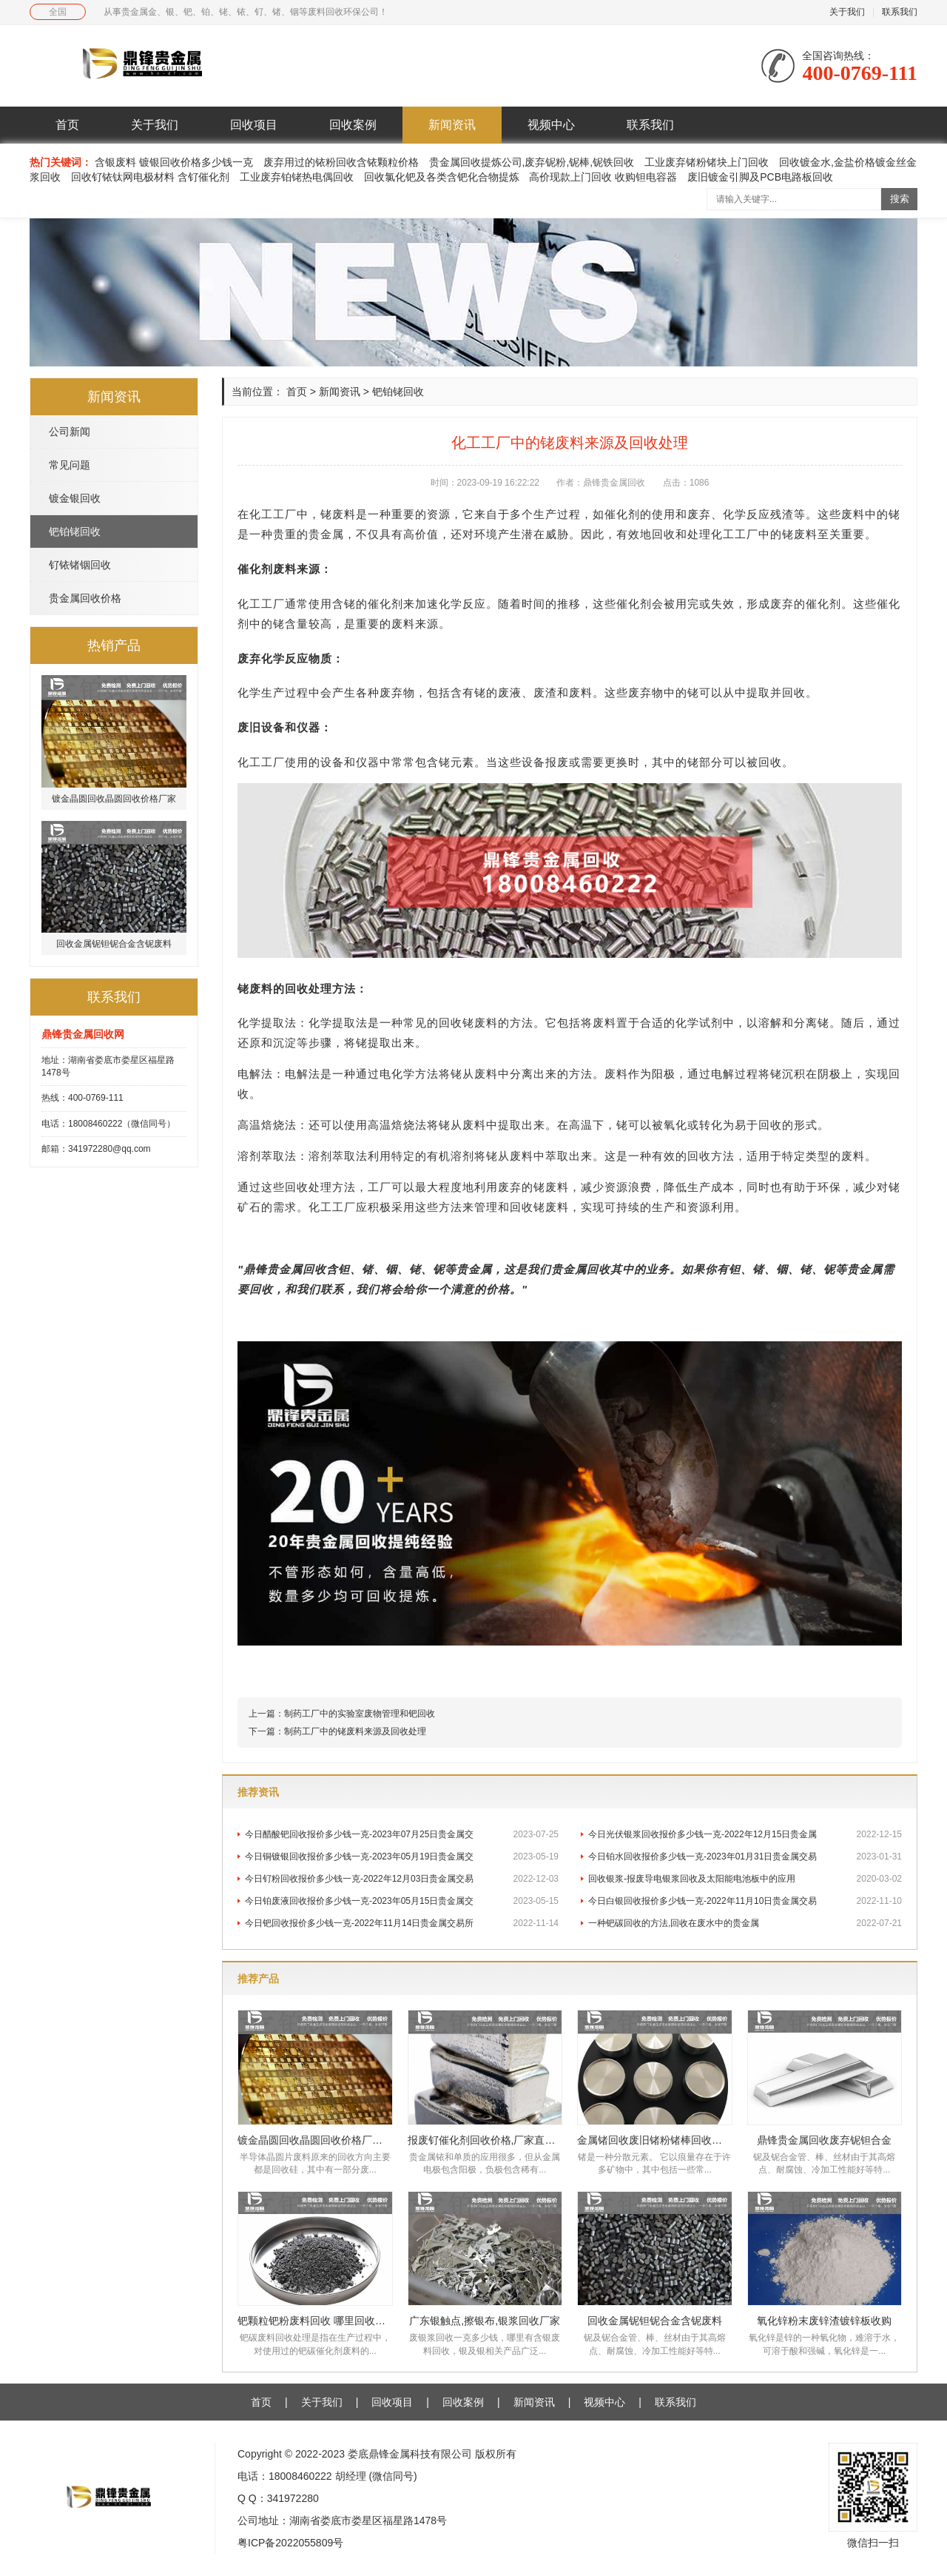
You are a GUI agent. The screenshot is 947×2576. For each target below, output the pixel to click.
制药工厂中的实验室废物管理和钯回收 (359, 1713)
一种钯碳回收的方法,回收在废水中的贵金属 (745, 1923)
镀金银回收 (75, 498)
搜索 (899, 198)
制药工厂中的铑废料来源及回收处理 (355, 1731)
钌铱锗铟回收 (80, 565)
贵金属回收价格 (85, 598)
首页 (67, 124)
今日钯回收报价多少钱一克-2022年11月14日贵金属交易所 (402, 1923)
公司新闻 (69, 431)
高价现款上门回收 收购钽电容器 (603, 177)
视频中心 (551, 124)
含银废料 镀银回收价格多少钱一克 (175, 162)
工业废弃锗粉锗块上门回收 (706, 162)
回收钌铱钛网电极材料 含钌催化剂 (150, 177)
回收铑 (527, 1207)
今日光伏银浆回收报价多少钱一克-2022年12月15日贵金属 (745, 1834)
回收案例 (353, 124)
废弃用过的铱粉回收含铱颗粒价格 (341, 162)
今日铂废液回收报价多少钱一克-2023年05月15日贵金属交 (402, 1901)
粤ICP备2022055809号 (290, 2543)
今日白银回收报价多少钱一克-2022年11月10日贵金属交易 (745, 1901)
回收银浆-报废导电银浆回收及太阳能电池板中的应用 (745, 1879)
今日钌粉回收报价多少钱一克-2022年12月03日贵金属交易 (402, 1879)
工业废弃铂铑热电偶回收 (297, 177)
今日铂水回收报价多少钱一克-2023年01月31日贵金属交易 (745, 1856)
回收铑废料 (468, 1022)
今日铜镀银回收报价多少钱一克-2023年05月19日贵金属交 (402, 1856)
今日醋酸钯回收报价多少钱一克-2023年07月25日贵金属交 (402, 1834)
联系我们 (899, 12)
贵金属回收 (296, 1269)
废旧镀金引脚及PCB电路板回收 (760, 177)
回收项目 (253, 124)
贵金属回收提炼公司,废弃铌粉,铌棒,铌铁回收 (532, 162)
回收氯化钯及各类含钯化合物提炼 (441, 177)
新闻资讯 (452, 124)
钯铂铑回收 (75, 531)
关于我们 (847, 12)
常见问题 (69, 465)
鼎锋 (255, 1269)
